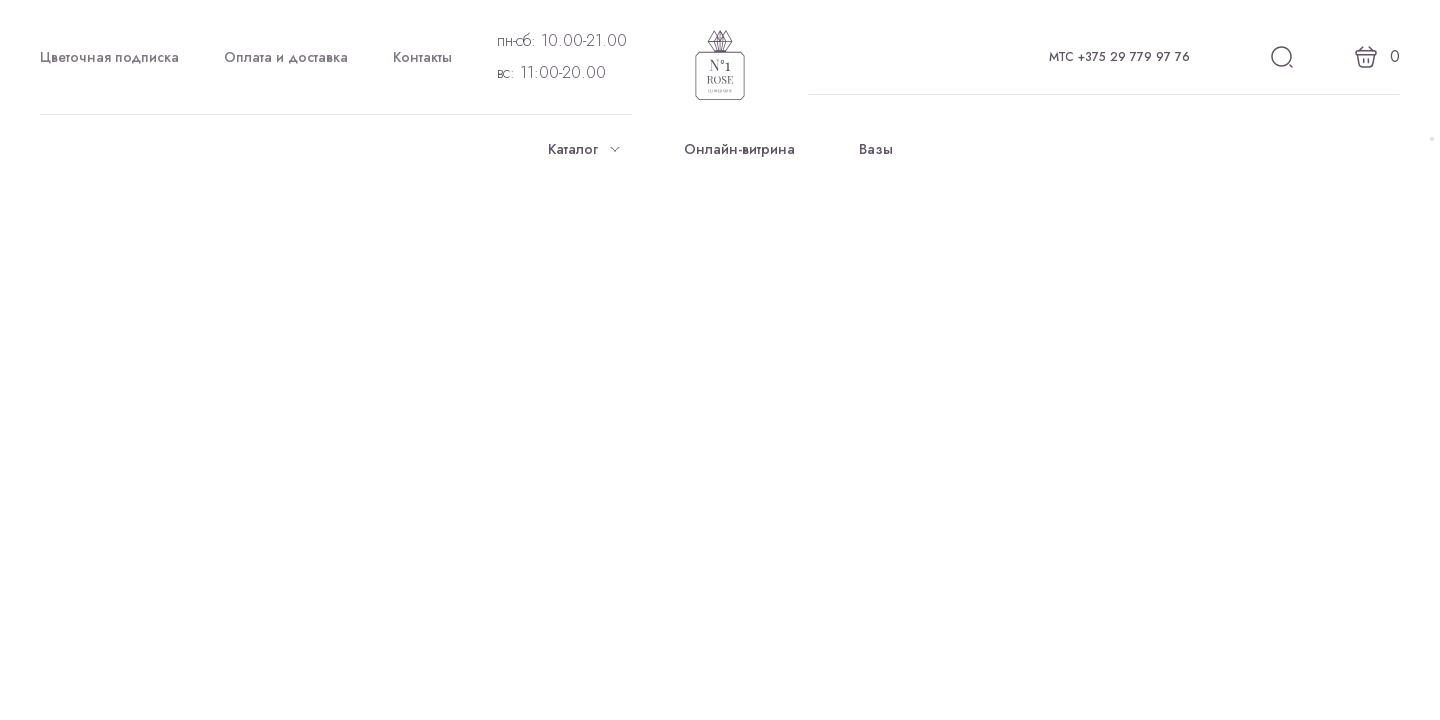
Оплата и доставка (286, 57)
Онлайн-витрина (739, 149)
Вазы (876, 149)
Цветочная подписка (109, 57)
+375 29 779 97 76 (1134, 57)
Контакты (422, 57)
